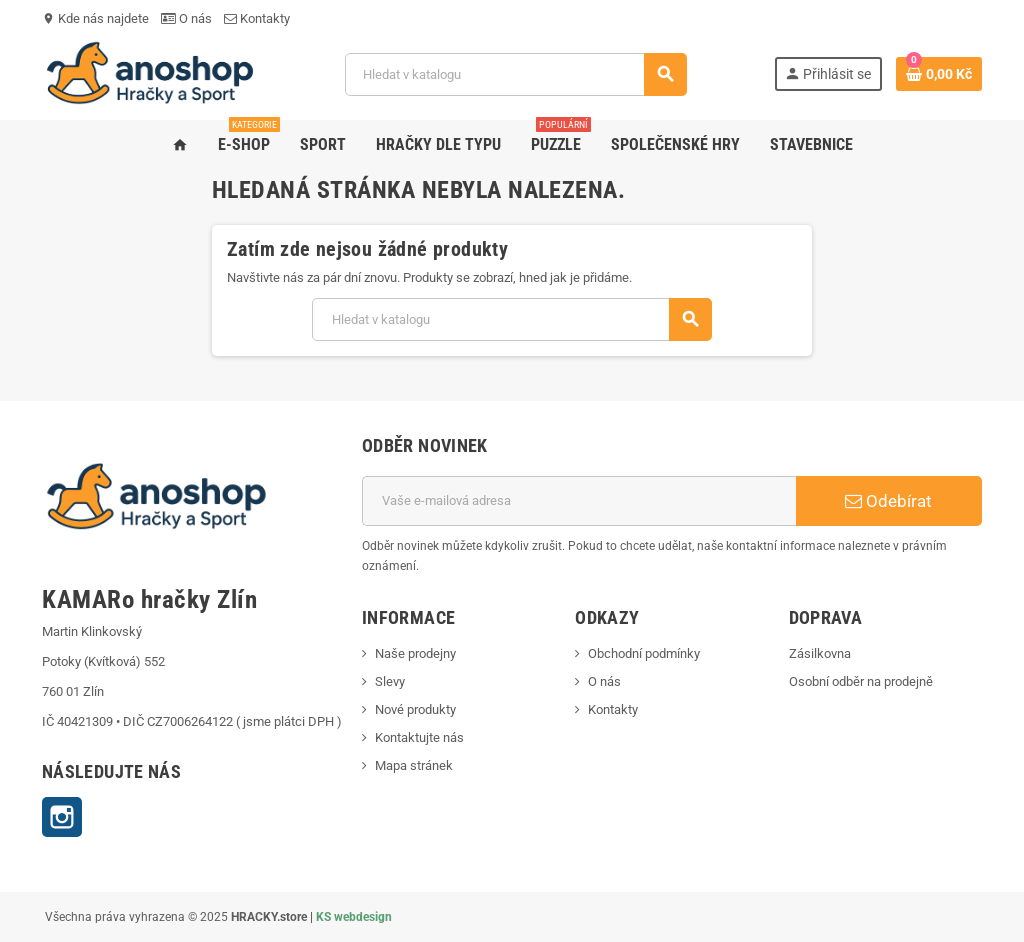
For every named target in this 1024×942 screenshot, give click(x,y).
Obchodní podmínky (644, 653)
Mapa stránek (414, 765)
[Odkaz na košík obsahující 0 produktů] (939, 74)
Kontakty (257, 18)
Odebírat (888, 501)
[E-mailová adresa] (579, 501)
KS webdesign (354, 917)
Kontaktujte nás (419, 737)
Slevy (390, 681)
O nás (186, 18)
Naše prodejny (415, 653)
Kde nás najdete (95, 18)
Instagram (62, 817)
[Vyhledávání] (515, 74)
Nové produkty (415, 709)
